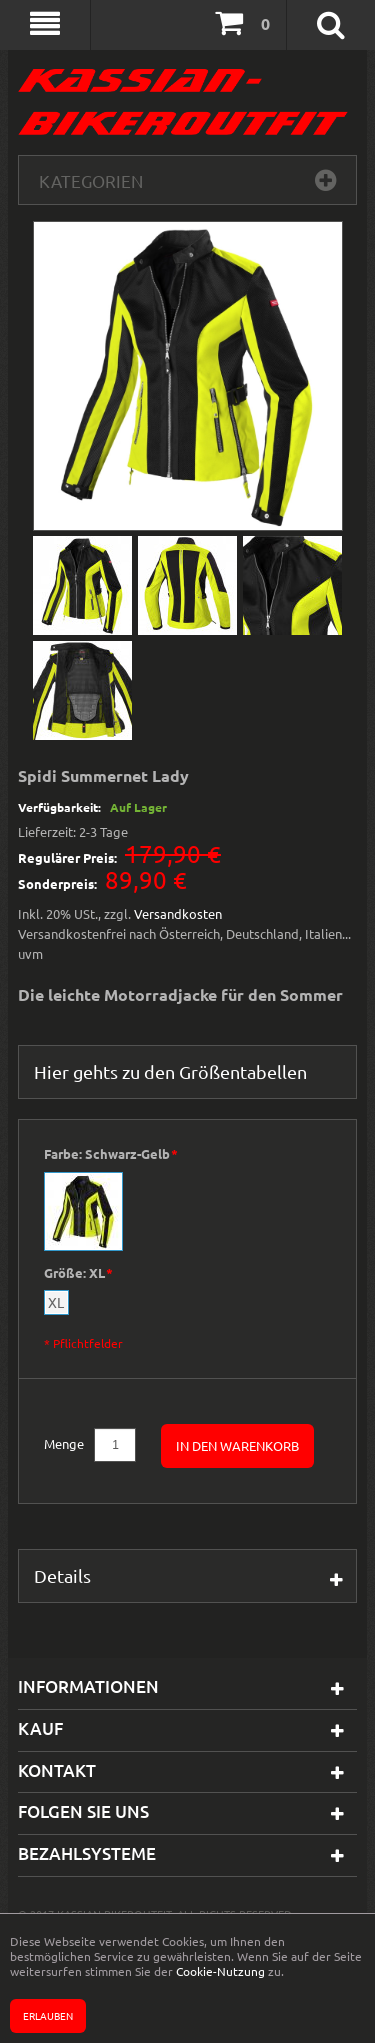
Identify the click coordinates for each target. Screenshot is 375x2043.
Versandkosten (178, 913)
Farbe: (110, 1154)
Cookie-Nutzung (220, 1971)
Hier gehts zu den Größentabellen (170, 1071)
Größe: (78, 1273)
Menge (64, 1443)
